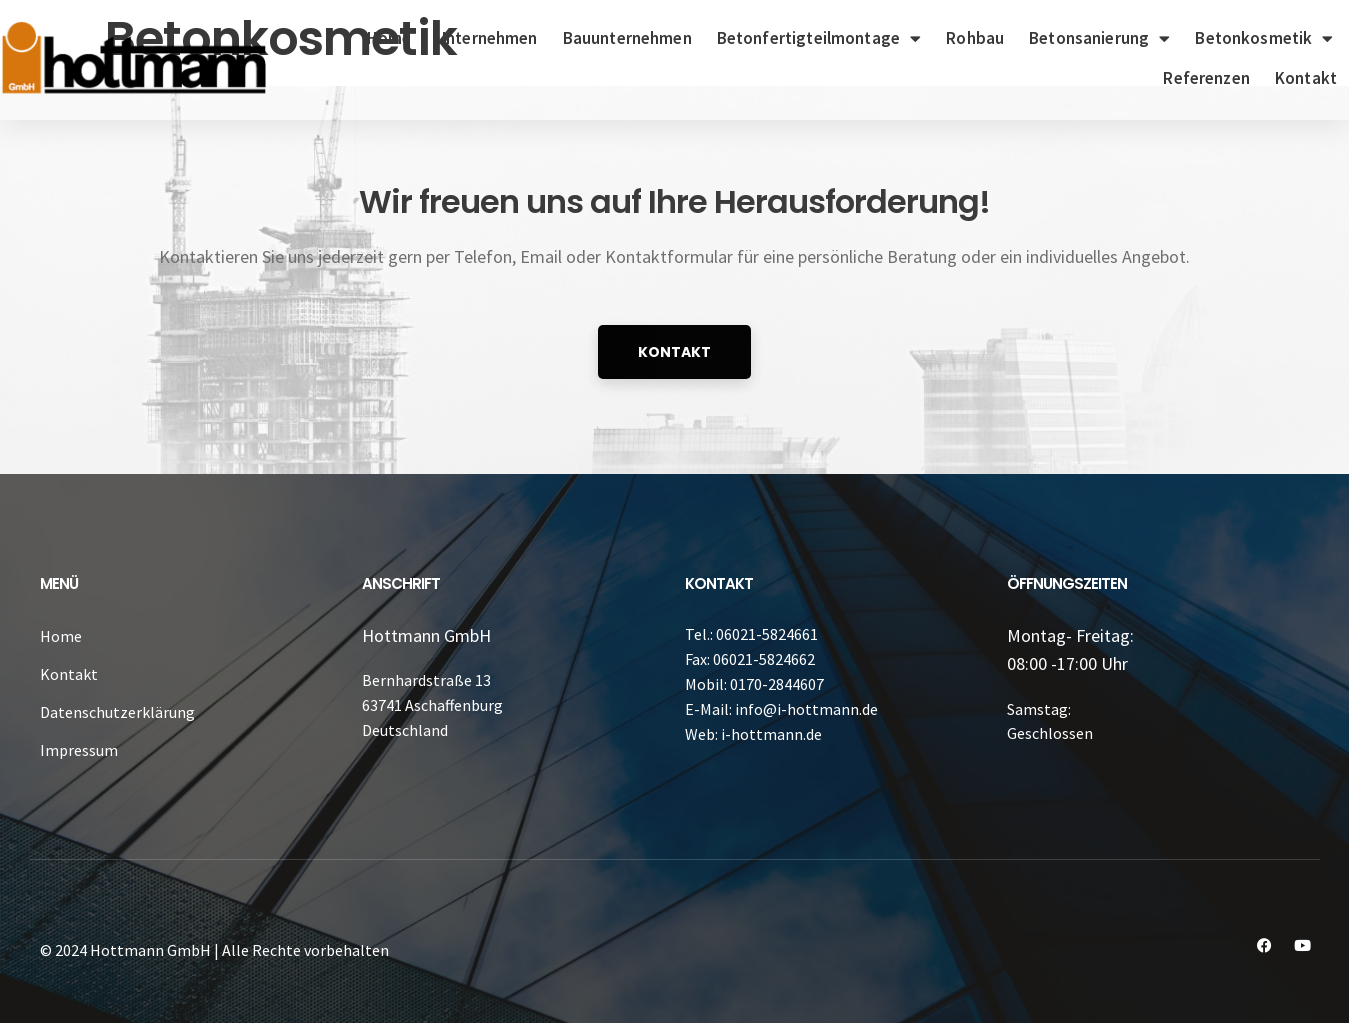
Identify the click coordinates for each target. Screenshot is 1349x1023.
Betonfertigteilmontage (819, 38)
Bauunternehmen (627, 38)
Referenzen (1206, 78)
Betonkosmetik (1264, 38)
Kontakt (1306, 78)
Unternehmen (487, 38)
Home (389, 38)
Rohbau (975, 38)
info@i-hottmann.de (806, 709)
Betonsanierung (1099, 38)
